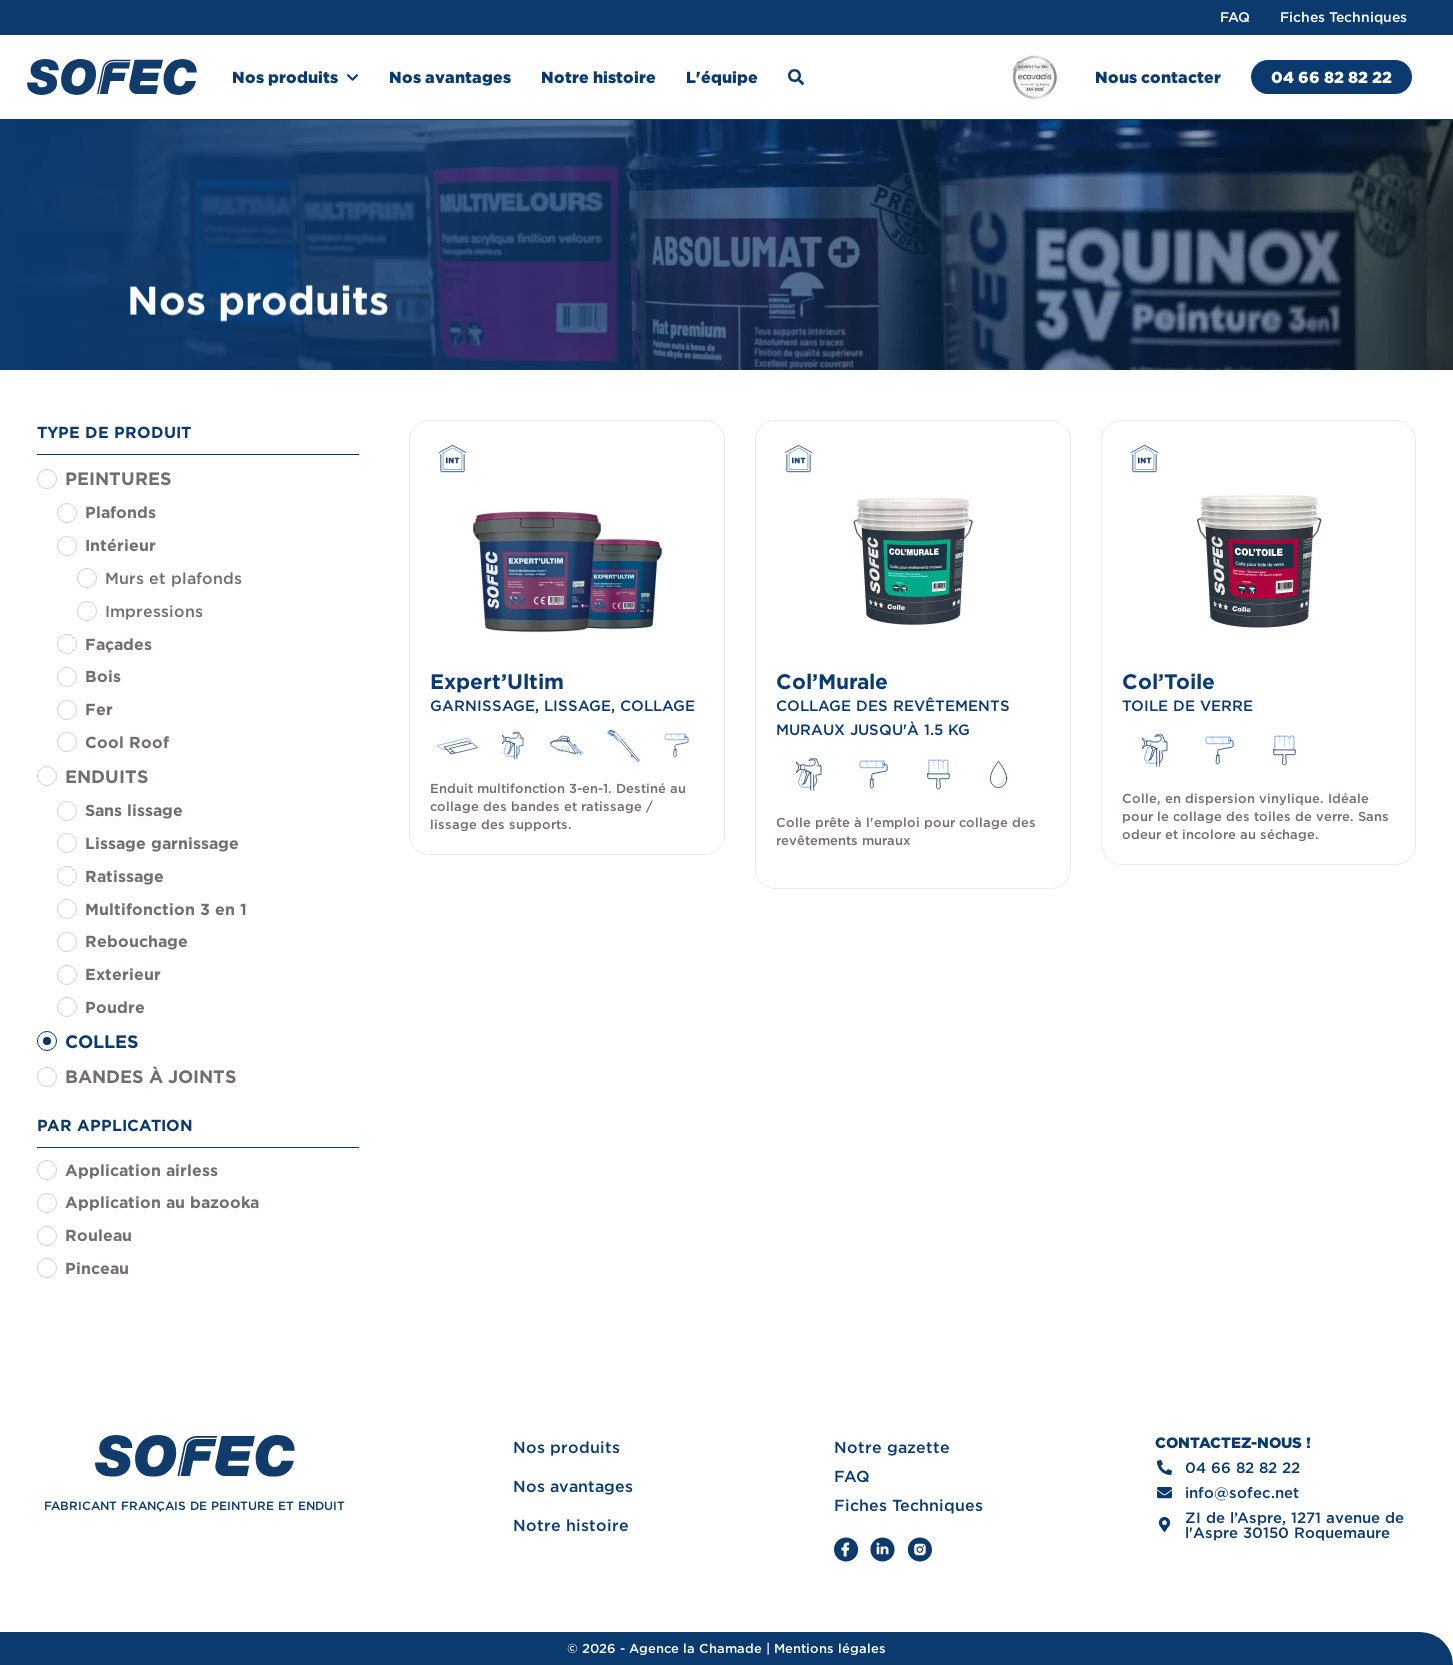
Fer (99, 709)
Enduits (107, 776)
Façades (118, 644)
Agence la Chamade (695, 1648)
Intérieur (120, 545)
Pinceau (97, 1268)
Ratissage (124, 876)
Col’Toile (1168, 681)
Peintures (118, 478)
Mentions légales (830, 1648)
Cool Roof (127, 742)
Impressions (154, 611)
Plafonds (120, 512)
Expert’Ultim (497, 681)
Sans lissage (134, 810)
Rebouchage (136, 941)
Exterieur (123, 974)
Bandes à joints (151, 1076)
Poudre (115, 1007)
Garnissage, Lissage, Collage (562, 705)
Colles (102, 1041)
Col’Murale (832, 681)
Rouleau (98, 1235)
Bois (103, 676)
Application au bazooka (162, 1202)
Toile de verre (1187, 705)
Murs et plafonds (173, 578)
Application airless (141, 1170)
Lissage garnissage (162, 843)
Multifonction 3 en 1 (166, 909)
